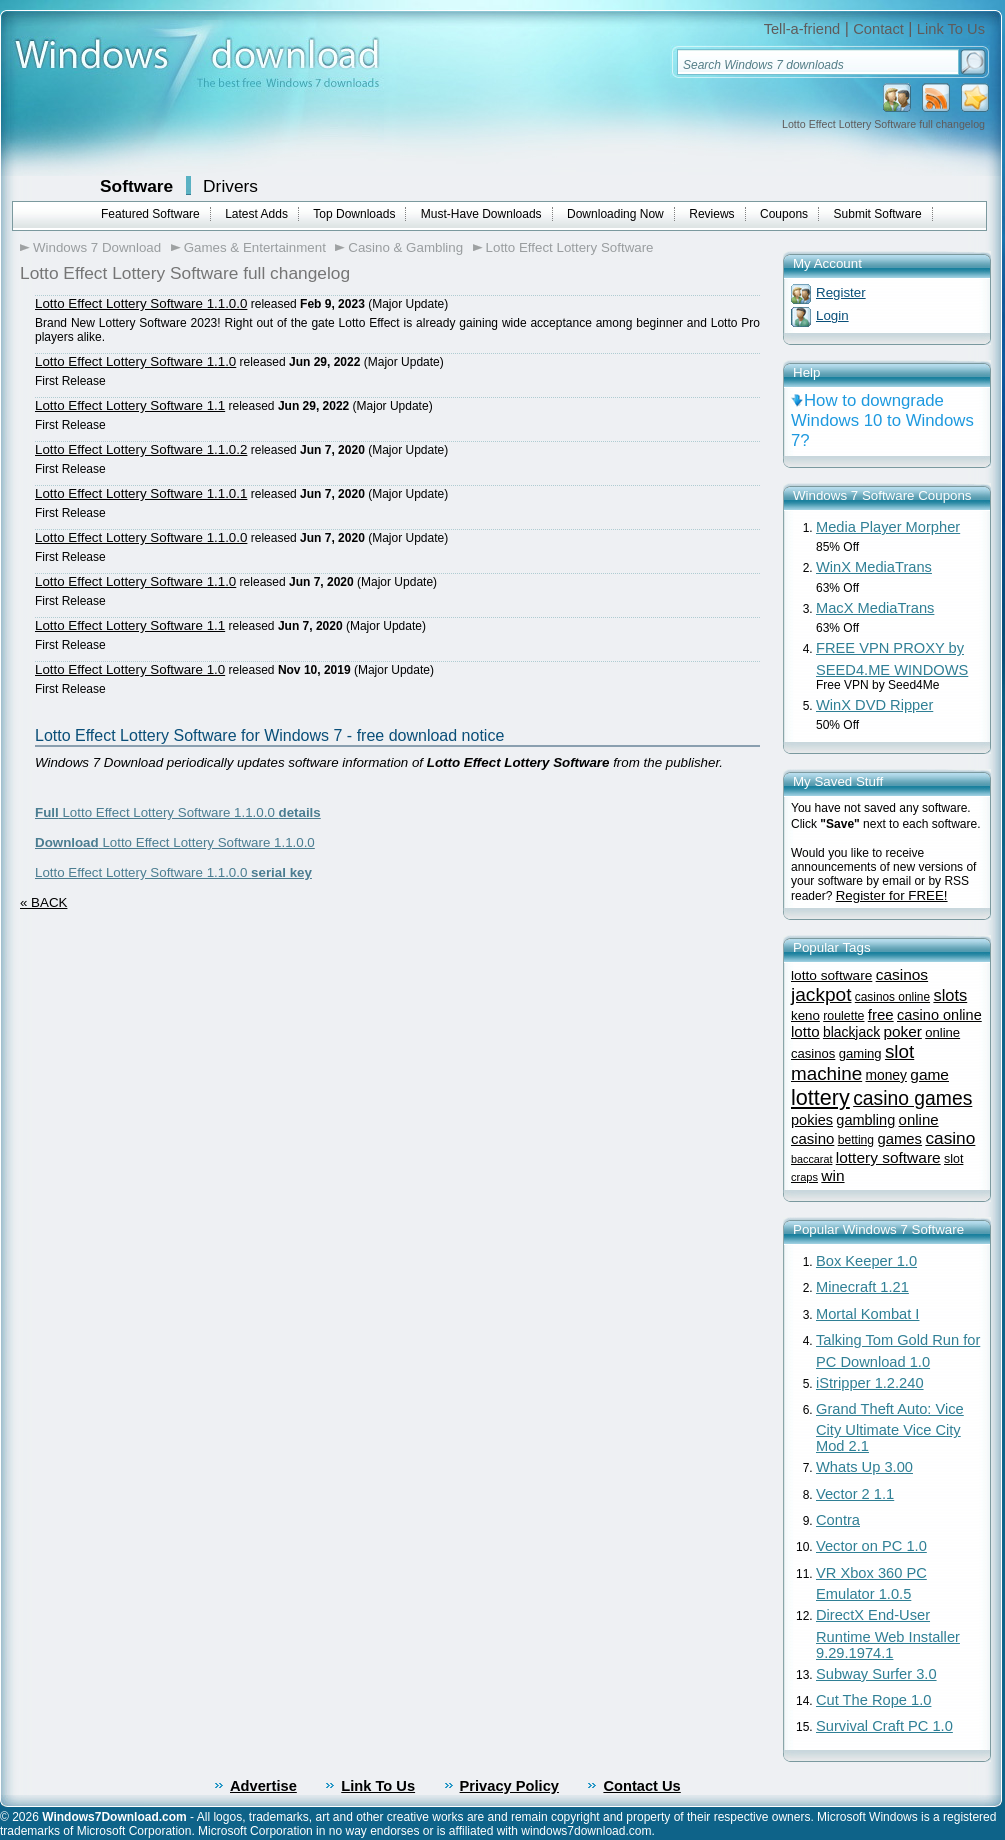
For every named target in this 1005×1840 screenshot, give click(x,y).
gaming (860, 1053)
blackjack (851, 1032)
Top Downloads (354, 214)
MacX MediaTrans (875, 608)
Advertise (263, 1786)
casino (950, 1138)
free (881, 1014)
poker (902, 1031)
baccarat (811, 1159)
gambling (865, 1120)
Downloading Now (615, 214)
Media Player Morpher (888, 527)
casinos (902, 974)
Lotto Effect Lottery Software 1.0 (130, 669)
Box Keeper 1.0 (866, 1261)
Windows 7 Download (97, 247)
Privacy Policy (509, 1786)
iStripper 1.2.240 (870, 1383)
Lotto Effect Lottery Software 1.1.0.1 (141, 493)
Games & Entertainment (255, 247)
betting (856, 1140)
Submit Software (878, 214)
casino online (939, 1015)
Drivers (230, 186)
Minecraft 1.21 (862, 1287)
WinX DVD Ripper (874, 705)
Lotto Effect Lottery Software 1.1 (130, 405)
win (832, 1175)
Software (136, 186)
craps (804, 1177)
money (886, 1075)
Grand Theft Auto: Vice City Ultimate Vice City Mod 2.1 (890, 1427)
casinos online (892, 997)
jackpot (821, 994)
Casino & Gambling (405, 247)
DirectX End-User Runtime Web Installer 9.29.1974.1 (888, 1633)
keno (805, 1015)
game (929, 1074)
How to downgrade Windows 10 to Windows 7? (882, 420)
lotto (805, 1031)
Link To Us (951, 29)
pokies (812, 1120)
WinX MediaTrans (874, 567)
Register (841, 292)
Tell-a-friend (802, 29)
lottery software (888, 1157)
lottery (820, 1097)
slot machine (852, 1062)
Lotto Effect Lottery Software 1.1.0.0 (141, 303)
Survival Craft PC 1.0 (884, 1726)
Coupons (784, 214)
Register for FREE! (892, 895)
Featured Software (150, 214)
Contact (878, 29)
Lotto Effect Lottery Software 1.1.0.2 (141, 449)
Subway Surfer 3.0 (876, 1674)
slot (953, 1159)
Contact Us (641, 1786)
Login (832, 315)
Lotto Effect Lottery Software (570, 247)
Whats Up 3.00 (864, 1467)
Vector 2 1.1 (855, 1494)
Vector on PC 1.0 (871, 1546)
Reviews (711, 214)
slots (950, 995)
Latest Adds (256, 214)
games (899, 1139)
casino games (912, 1098)
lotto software (831, 975)
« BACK (43, 902)
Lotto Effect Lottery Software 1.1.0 (135, 361)
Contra (838, 1520)
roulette (843, 1016)
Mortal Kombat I (867, 1314)
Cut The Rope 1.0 (873, 1700)
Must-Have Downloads (481, 214)
